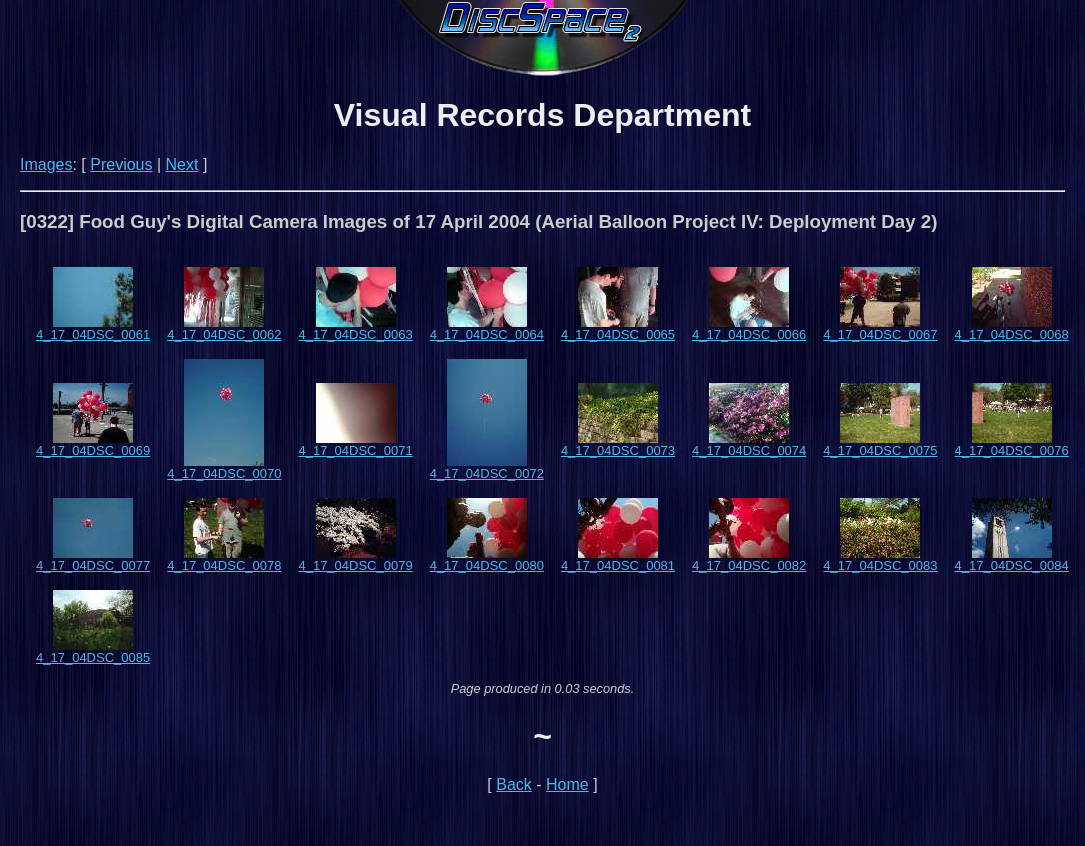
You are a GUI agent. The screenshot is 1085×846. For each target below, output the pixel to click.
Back (514, 784)
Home (567, 784)
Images (46, 164)
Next (182, 164)
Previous (121, 164)
